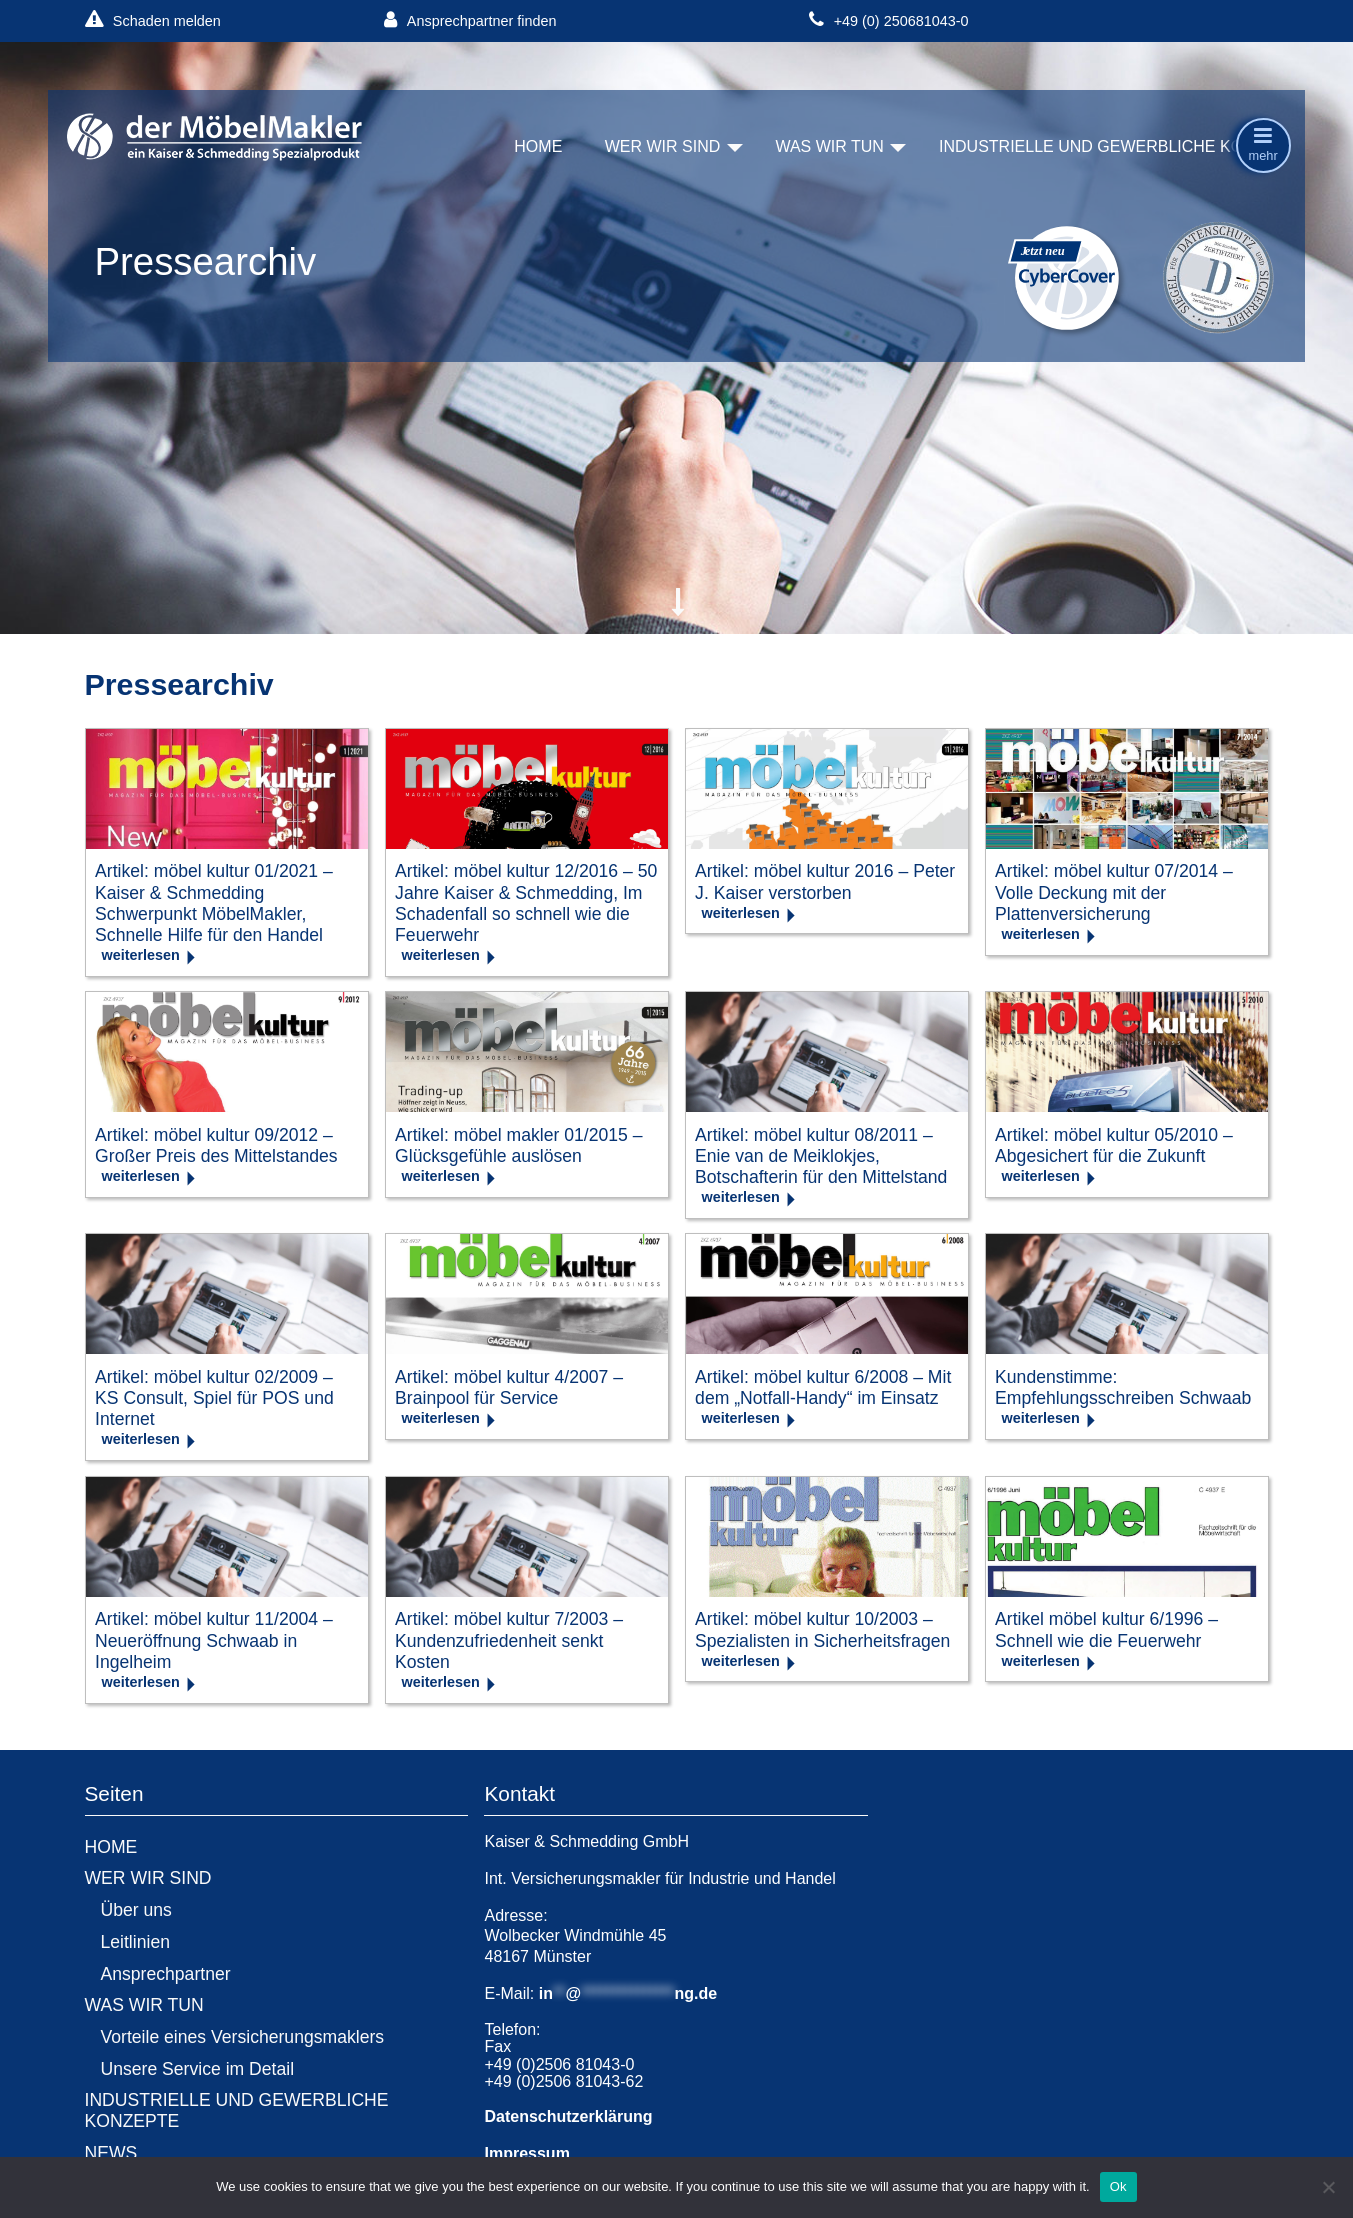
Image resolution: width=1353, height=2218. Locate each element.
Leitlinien (135, 1942)
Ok (1118, 2186)
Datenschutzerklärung (568, 2116)
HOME (538, 146)
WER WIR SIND (663, 146)
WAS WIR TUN (829, 146)
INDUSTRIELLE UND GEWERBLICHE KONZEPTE (1122, 146)
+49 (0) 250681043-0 (888, 20)
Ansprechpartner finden (470, 20)
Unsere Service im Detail (198, 2069)
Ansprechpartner (166, 1974)
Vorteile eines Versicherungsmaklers (243, 2037)
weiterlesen (141, 955)
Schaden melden (153, 20)
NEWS (111, 2153)
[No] (1328, 2187)
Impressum (526, 2153)
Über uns (136, 1910)
